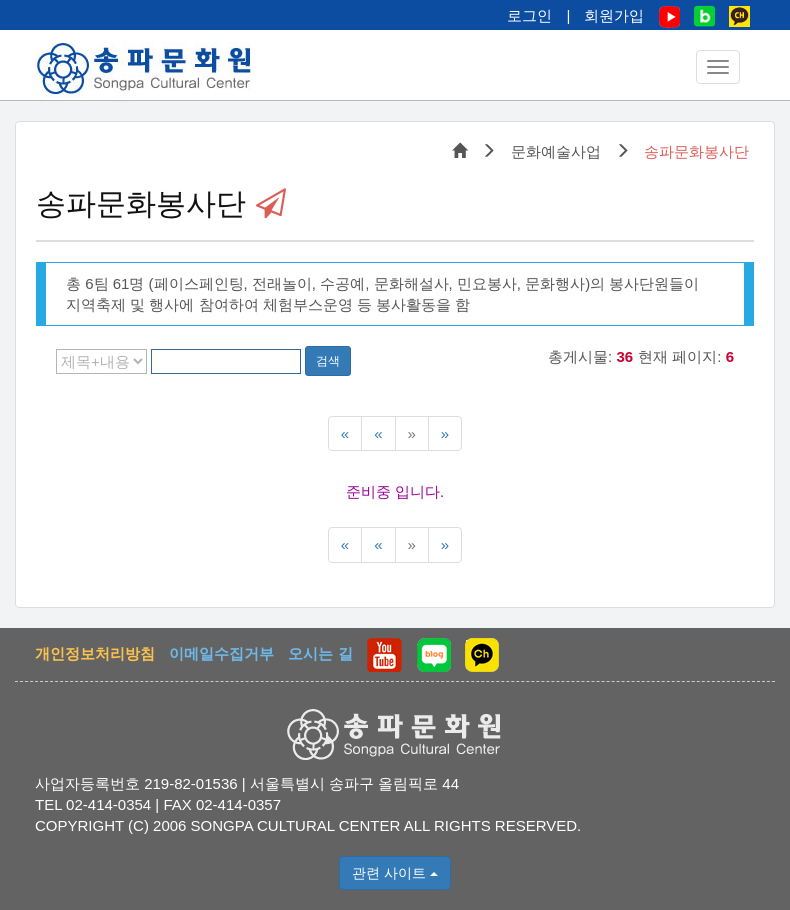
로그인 (529, 15)
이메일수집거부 (221, 653)
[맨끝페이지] (445, 433)
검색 (328, 361)
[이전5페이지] (378, 433)
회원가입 (614, 15)
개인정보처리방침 (95, 653)
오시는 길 (320, 653)
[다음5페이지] (412, 433)
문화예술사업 (556, 151)
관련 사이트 (395, 873)
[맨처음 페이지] (345, 433)
